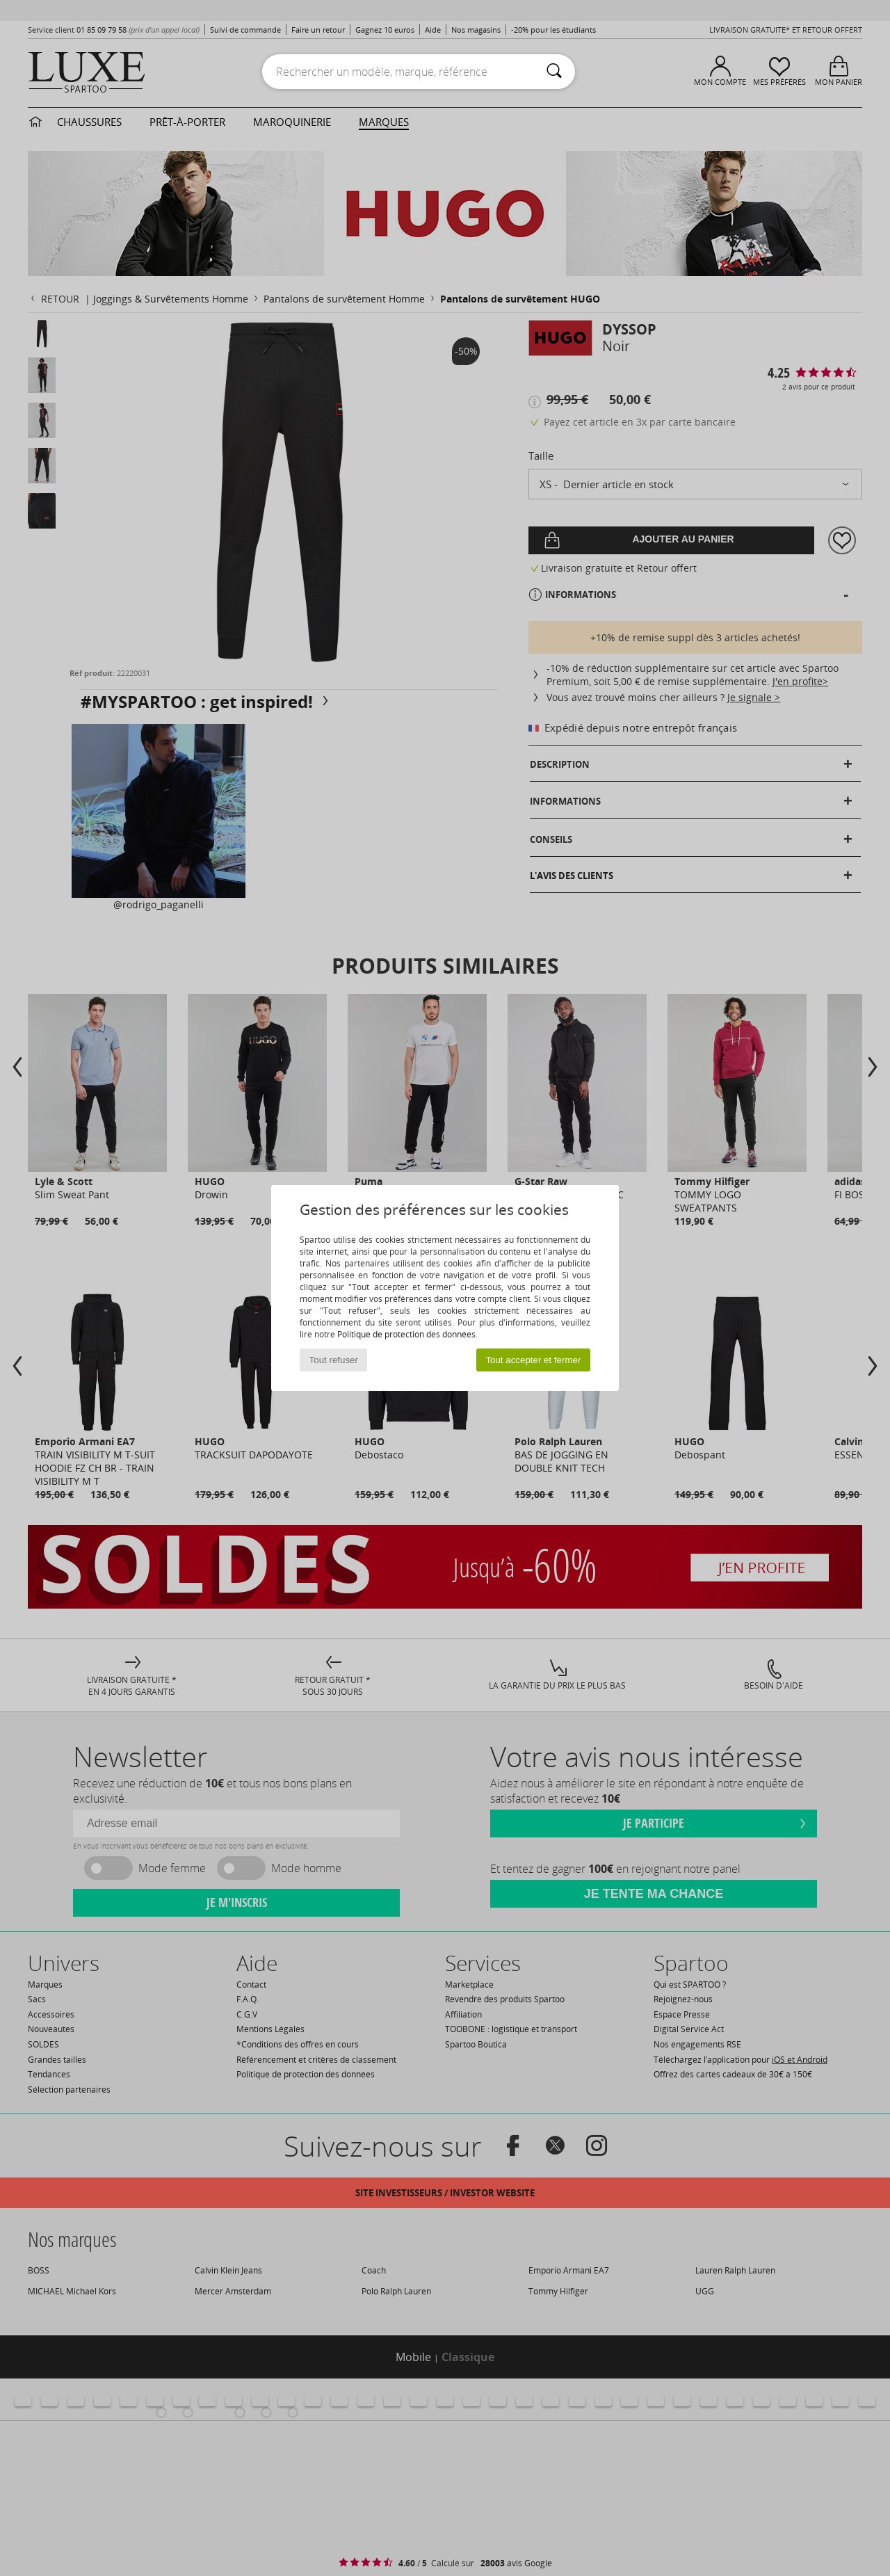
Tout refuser (333, 1360)
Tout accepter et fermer (533, 1360)
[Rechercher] (554, 71)
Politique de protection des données (406, 1334)
